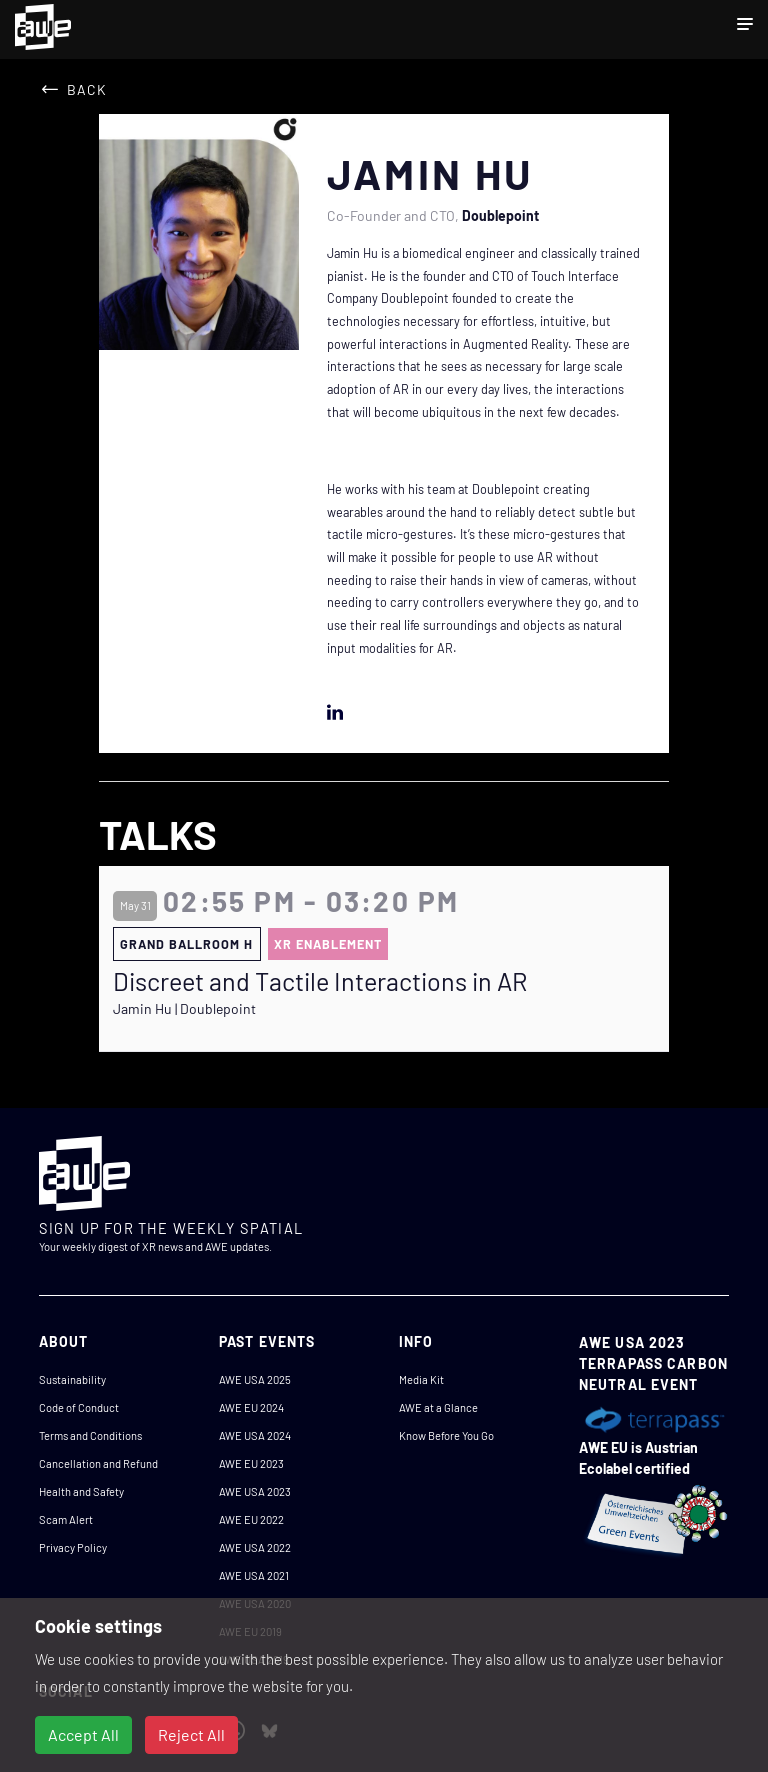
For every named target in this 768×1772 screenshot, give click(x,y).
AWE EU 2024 (251, 1407)
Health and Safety (81, 1491)
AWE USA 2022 (255, 1547)
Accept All (83, 1734)
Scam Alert (66, 1519)
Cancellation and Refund (98, 1463)
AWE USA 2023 (255, 1491)
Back (87, 89)
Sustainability (72, 1379)
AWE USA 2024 (255, 1435)
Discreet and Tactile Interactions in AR (320, 981)
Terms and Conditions (90, 1435)
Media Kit (421, 1379)
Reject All (191, 1734)
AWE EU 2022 (251, 1519)
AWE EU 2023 (251, 1463)
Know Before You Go (446, 1435)
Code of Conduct (79, 1407)
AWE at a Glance (438, 1407)
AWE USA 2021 (254, 1575)
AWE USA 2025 (255, 1379)
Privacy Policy (73, 1547)
